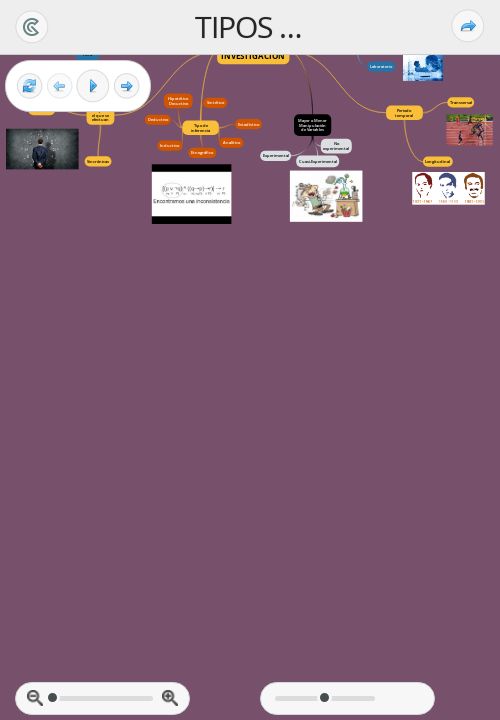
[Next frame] (126, 86)
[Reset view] (29, 86)
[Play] (93, 86)
